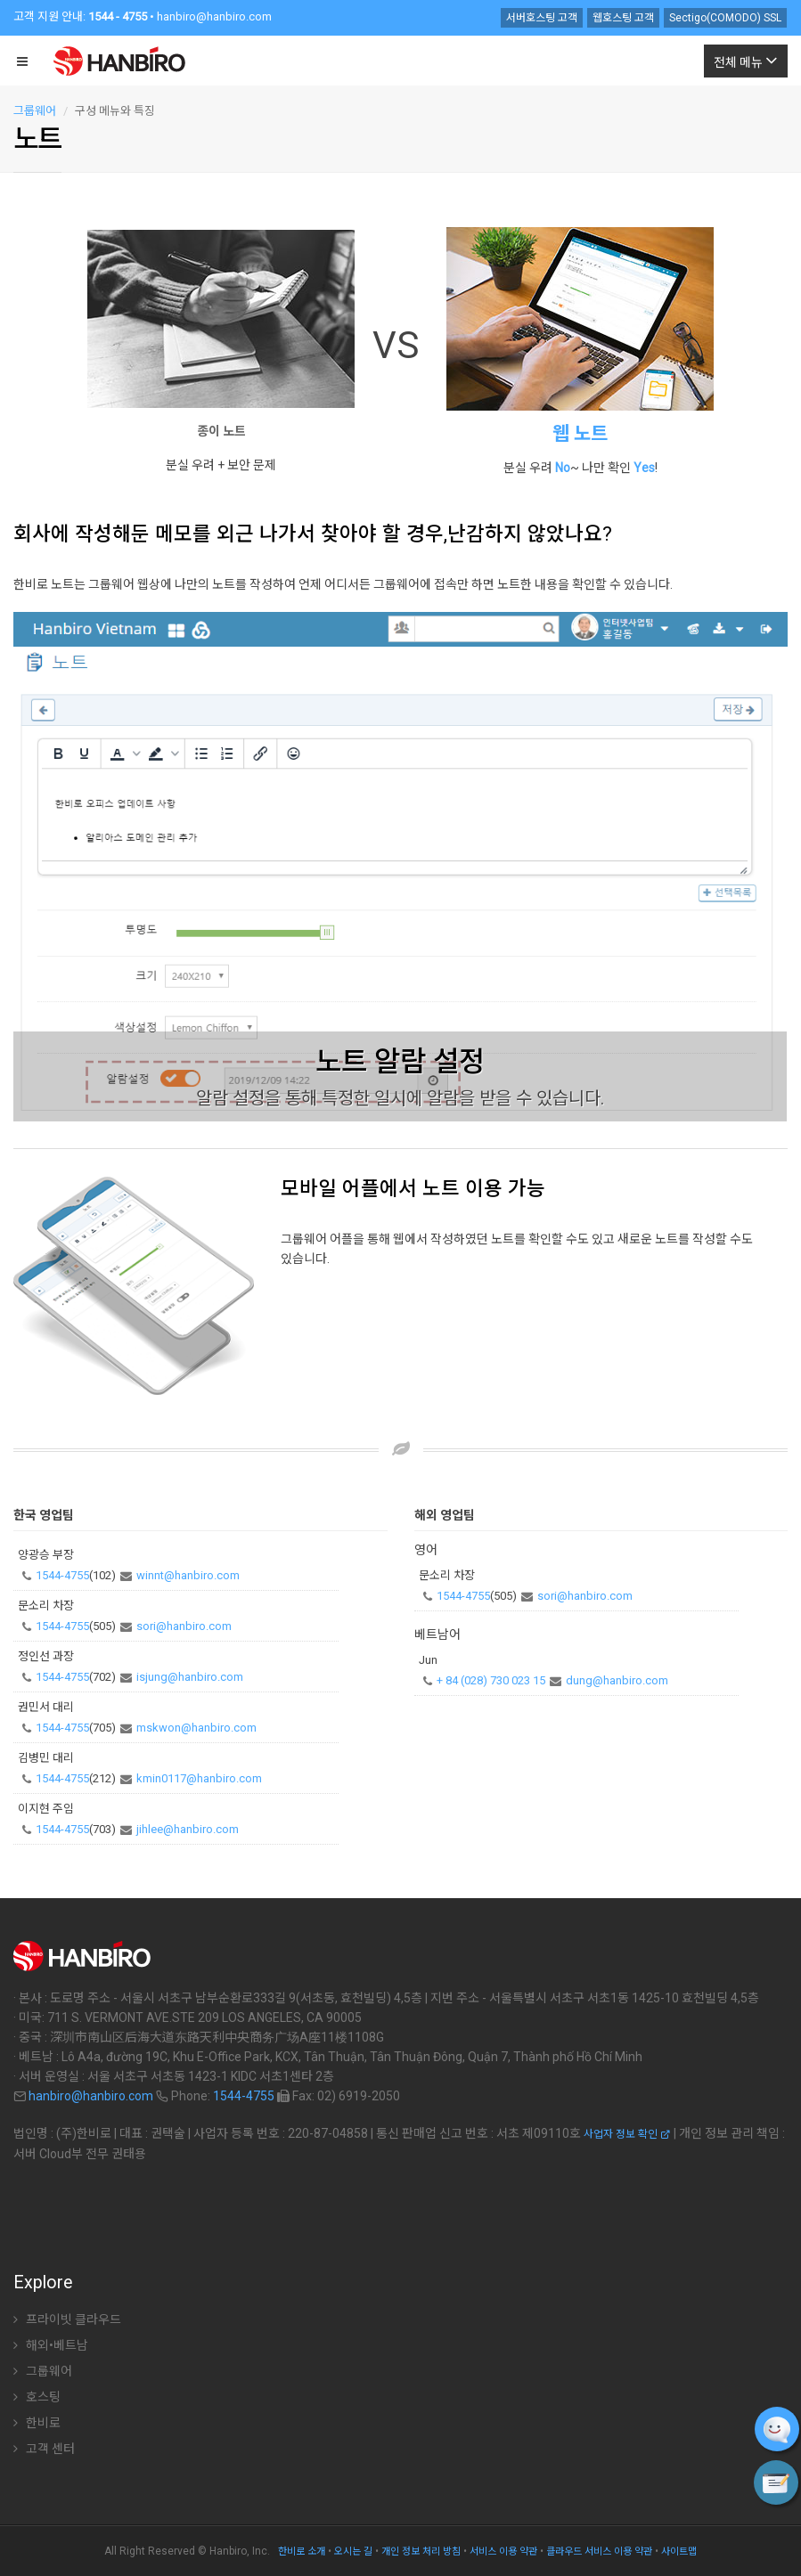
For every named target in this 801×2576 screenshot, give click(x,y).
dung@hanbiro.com (617, 1680)
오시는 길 (353, 2551)
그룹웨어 (34, 111)
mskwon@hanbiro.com (196, 1727)
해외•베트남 (50, 2345)
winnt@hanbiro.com (188, 1575)
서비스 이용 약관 (503, 2551)
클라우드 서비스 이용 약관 (599, 2551)
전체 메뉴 (746, 60)
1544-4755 (62, 1575)
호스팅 (37, 2397)
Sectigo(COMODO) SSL (725, 18)
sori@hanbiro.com (184, 1626)
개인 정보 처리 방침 (421, 2551)
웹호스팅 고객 (623, 18)
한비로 (37, 2423)
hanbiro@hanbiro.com (214, 16)
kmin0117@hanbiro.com (199, 1778)
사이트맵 (679, 2551)
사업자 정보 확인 (627, 2134)
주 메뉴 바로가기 (0, 4)
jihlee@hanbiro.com (187, 1829)
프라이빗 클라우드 (67, 2319)
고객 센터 (44, 2448)
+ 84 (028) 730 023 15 (491, 1680)
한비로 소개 (301, 2551)
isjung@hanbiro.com (189, 1676)
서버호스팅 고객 (541, 18)
